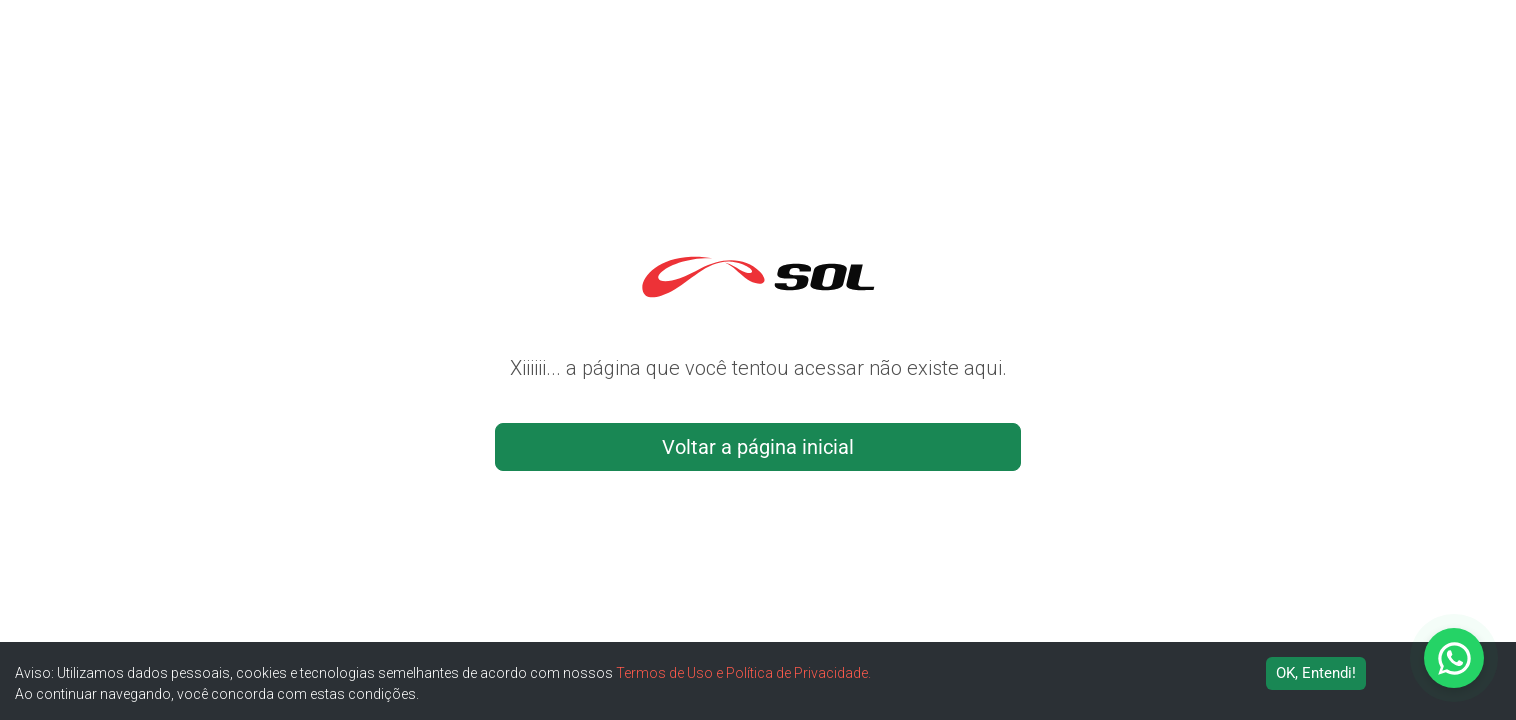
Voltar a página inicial (758, 447)
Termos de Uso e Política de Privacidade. (743, 673)
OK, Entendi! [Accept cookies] (1316, 673)
